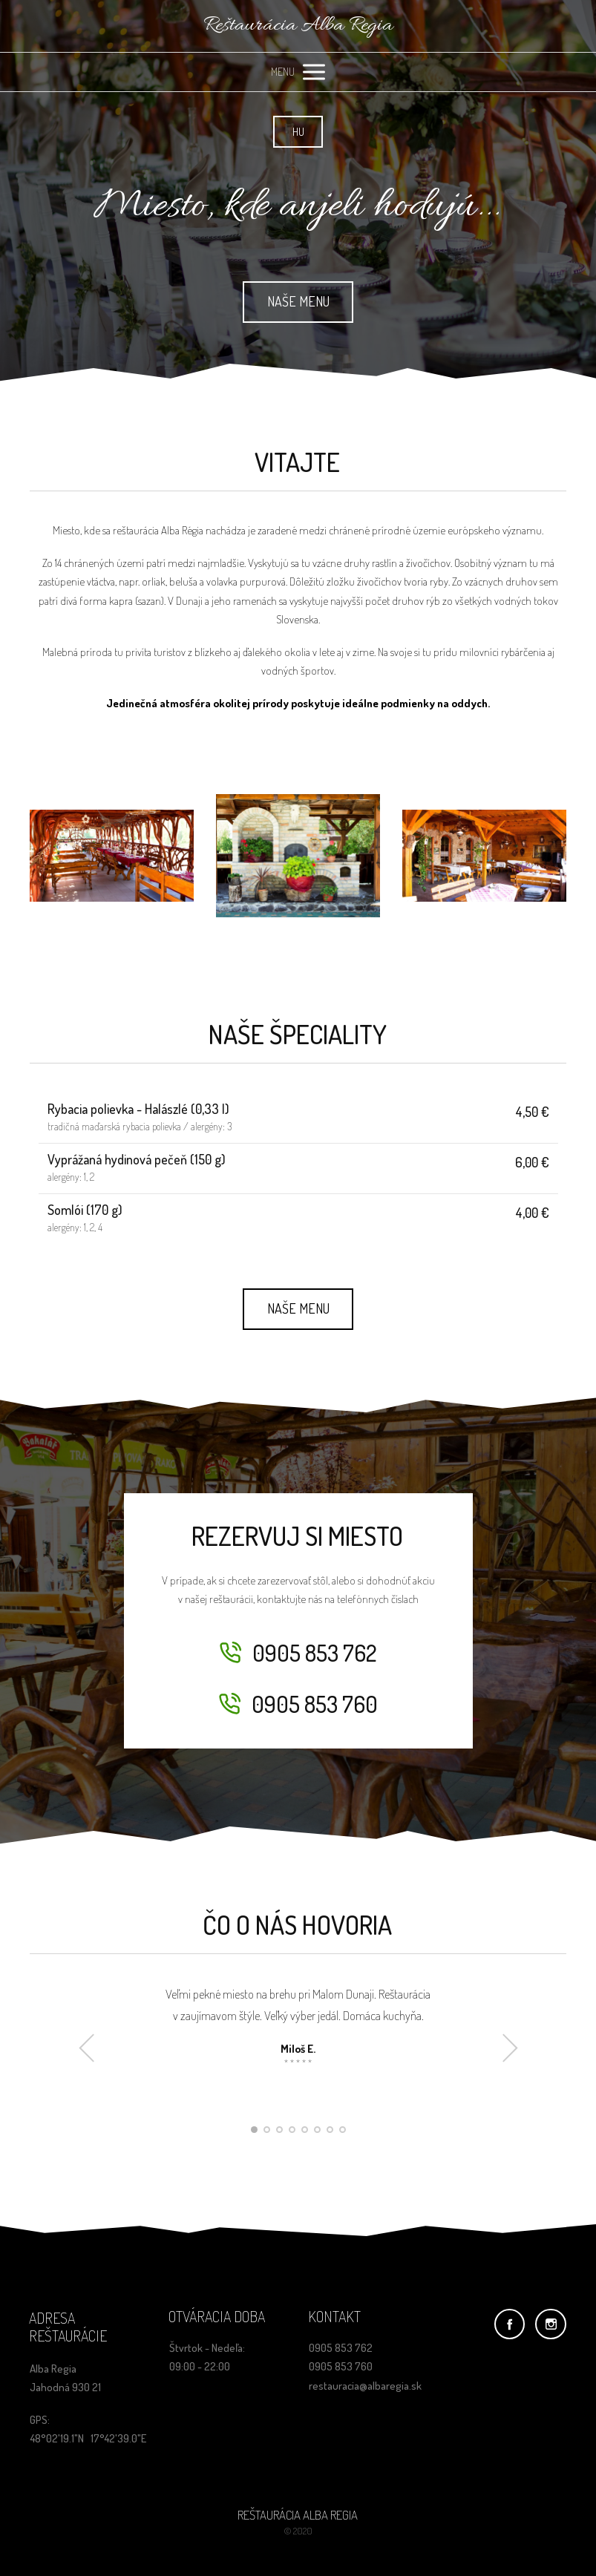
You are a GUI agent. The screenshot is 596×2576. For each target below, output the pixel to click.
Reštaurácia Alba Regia (298, 26)
